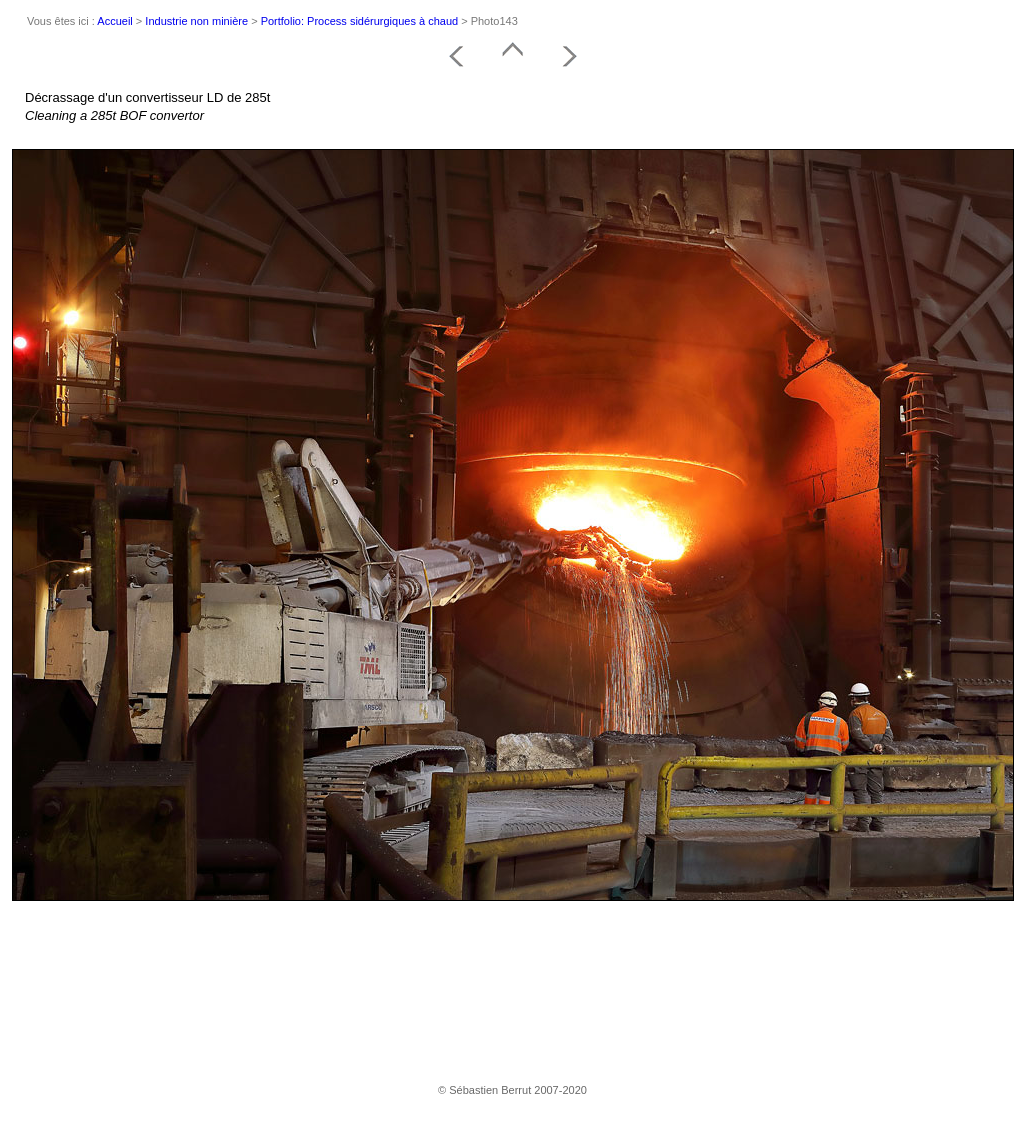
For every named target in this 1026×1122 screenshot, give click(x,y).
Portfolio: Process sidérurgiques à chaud (360, 21)
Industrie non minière (196, 21)
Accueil (114, 21)
